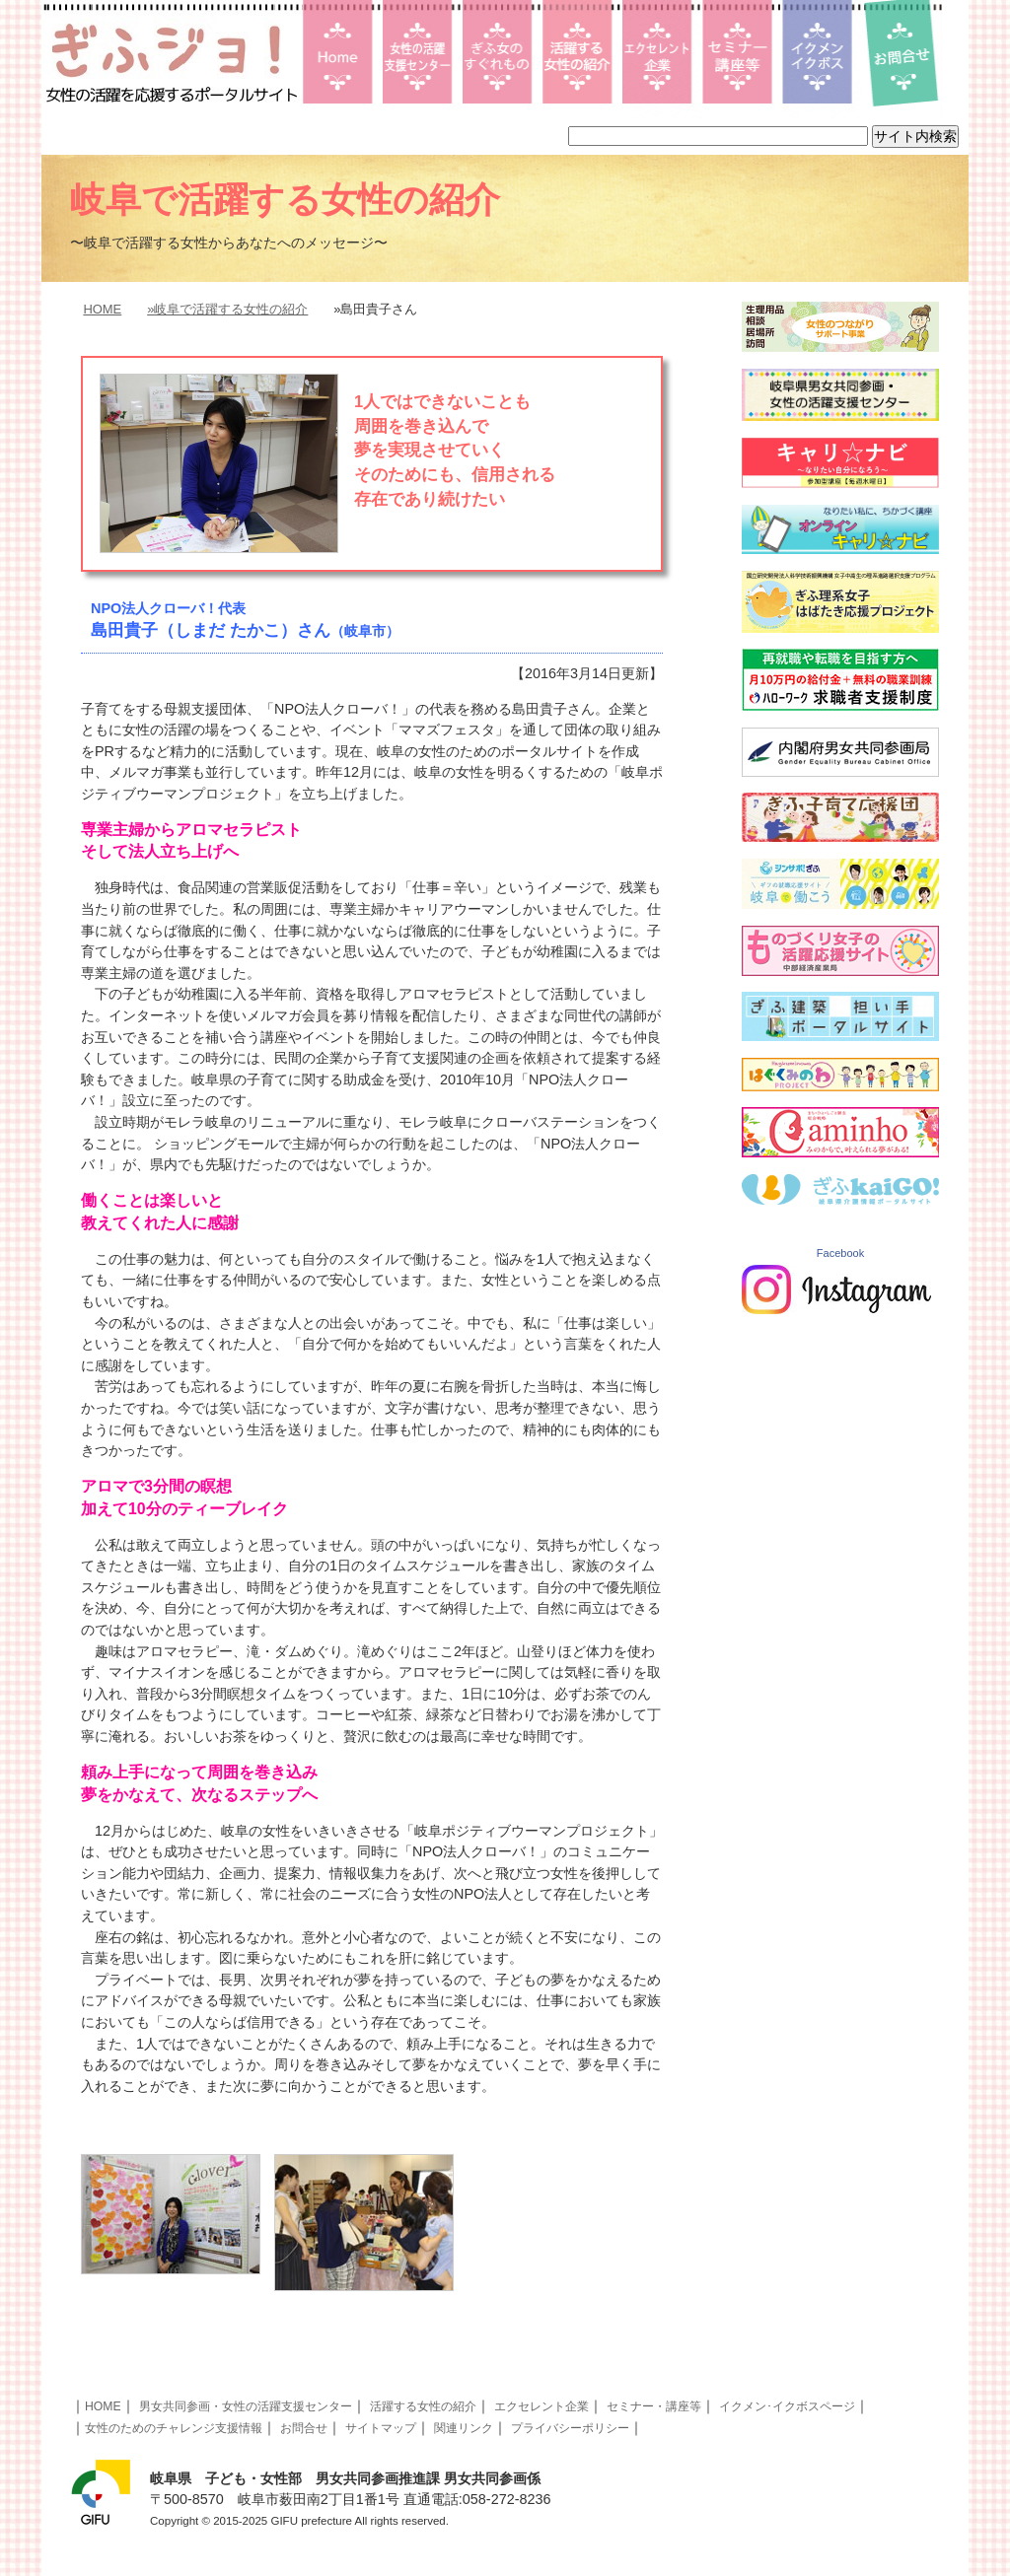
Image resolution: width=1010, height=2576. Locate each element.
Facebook (840, 1253)
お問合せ (303, 2428)
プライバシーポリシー (570, 2428)
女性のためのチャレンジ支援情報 (173, 2428)
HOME (102, 309)
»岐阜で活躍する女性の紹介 (227, 309)
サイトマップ (380, 2428)
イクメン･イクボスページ (787, 2406)
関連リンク (463, 2428)
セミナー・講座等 (654, 2406)
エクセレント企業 (541, 2406)
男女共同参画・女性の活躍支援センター (245, 2406)
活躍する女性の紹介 (423, 2406)
